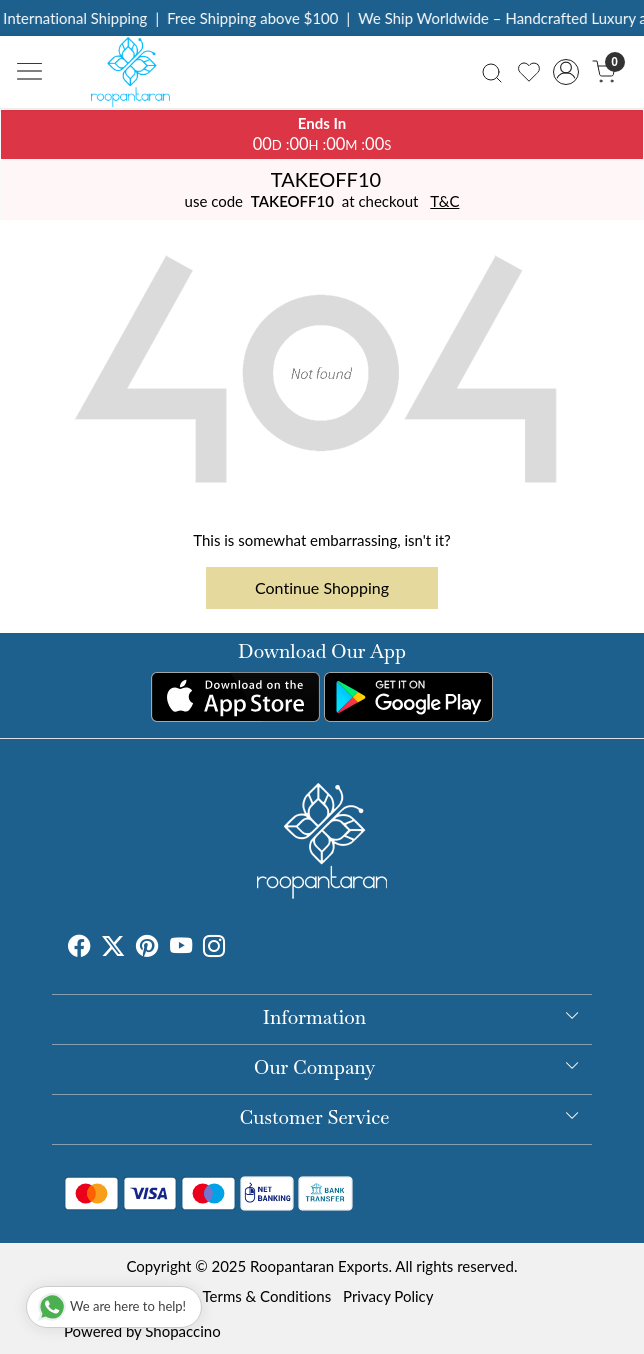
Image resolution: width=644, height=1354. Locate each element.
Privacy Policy (388, 1296)
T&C (444, 201)
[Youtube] (181, 949)
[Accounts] (566, 72)
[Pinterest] (147, 949)
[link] (491, 71)
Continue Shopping (322, 587)
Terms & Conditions (266, 1296)
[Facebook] (79, 949)
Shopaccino (182, 1331)
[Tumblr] (237, 949)
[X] (113, 949)
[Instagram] (214, 949)
